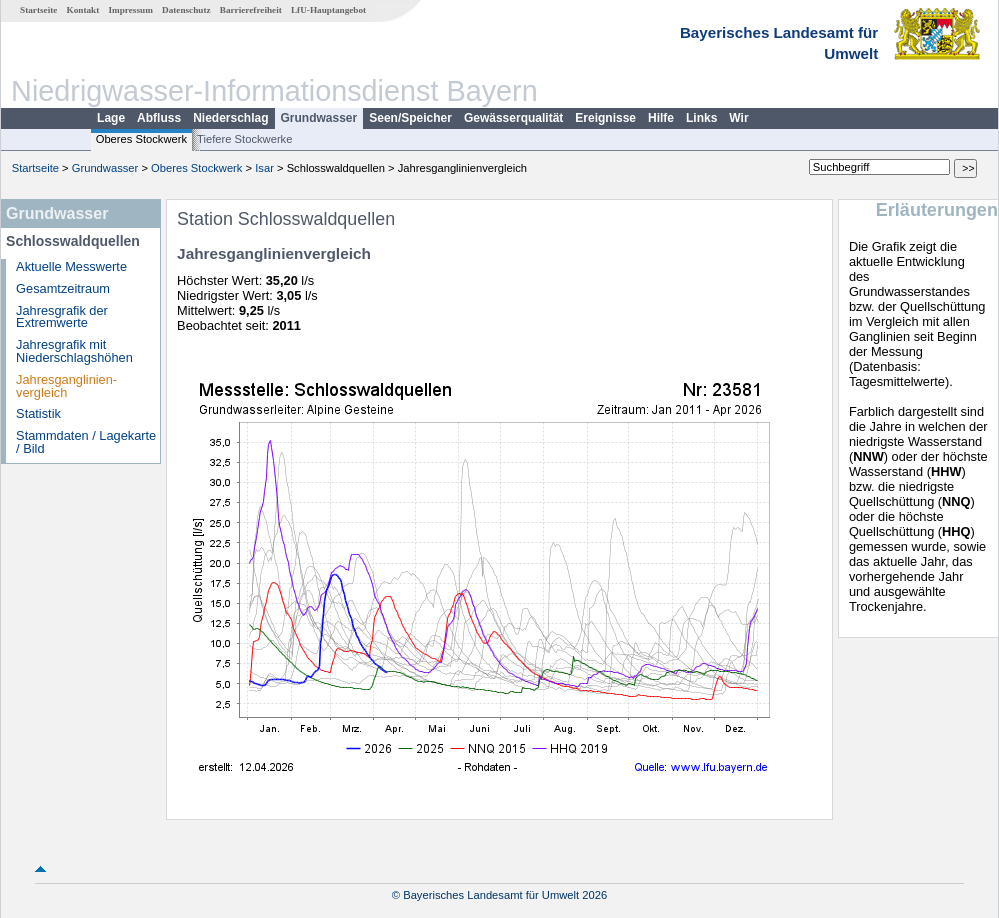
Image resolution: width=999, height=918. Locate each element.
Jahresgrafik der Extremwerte (62, 317)
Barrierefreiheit (251, 10)
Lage (111, 118)
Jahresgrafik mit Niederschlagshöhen (74, 351)
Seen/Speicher (410, 118)
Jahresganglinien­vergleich (66, 386)
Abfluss (159, 118)
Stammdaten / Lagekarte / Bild (86, 442)
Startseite (38, 10)
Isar (264, 168)
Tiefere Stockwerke (244, 139)
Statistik (38, 413)
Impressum (131, 10)
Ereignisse (605, 118)
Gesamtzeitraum (63, 288)
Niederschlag (230, 118)
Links (701, 118)
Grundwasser (319, 118)
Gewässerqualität (513, 118)
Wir (738, 118)
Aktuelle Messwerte (71, 266)
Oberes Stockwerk (141, 139)
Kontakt (83, 10)
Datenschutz (186, 10)
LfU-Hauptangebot (328, 10)
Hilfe (661, 118)
